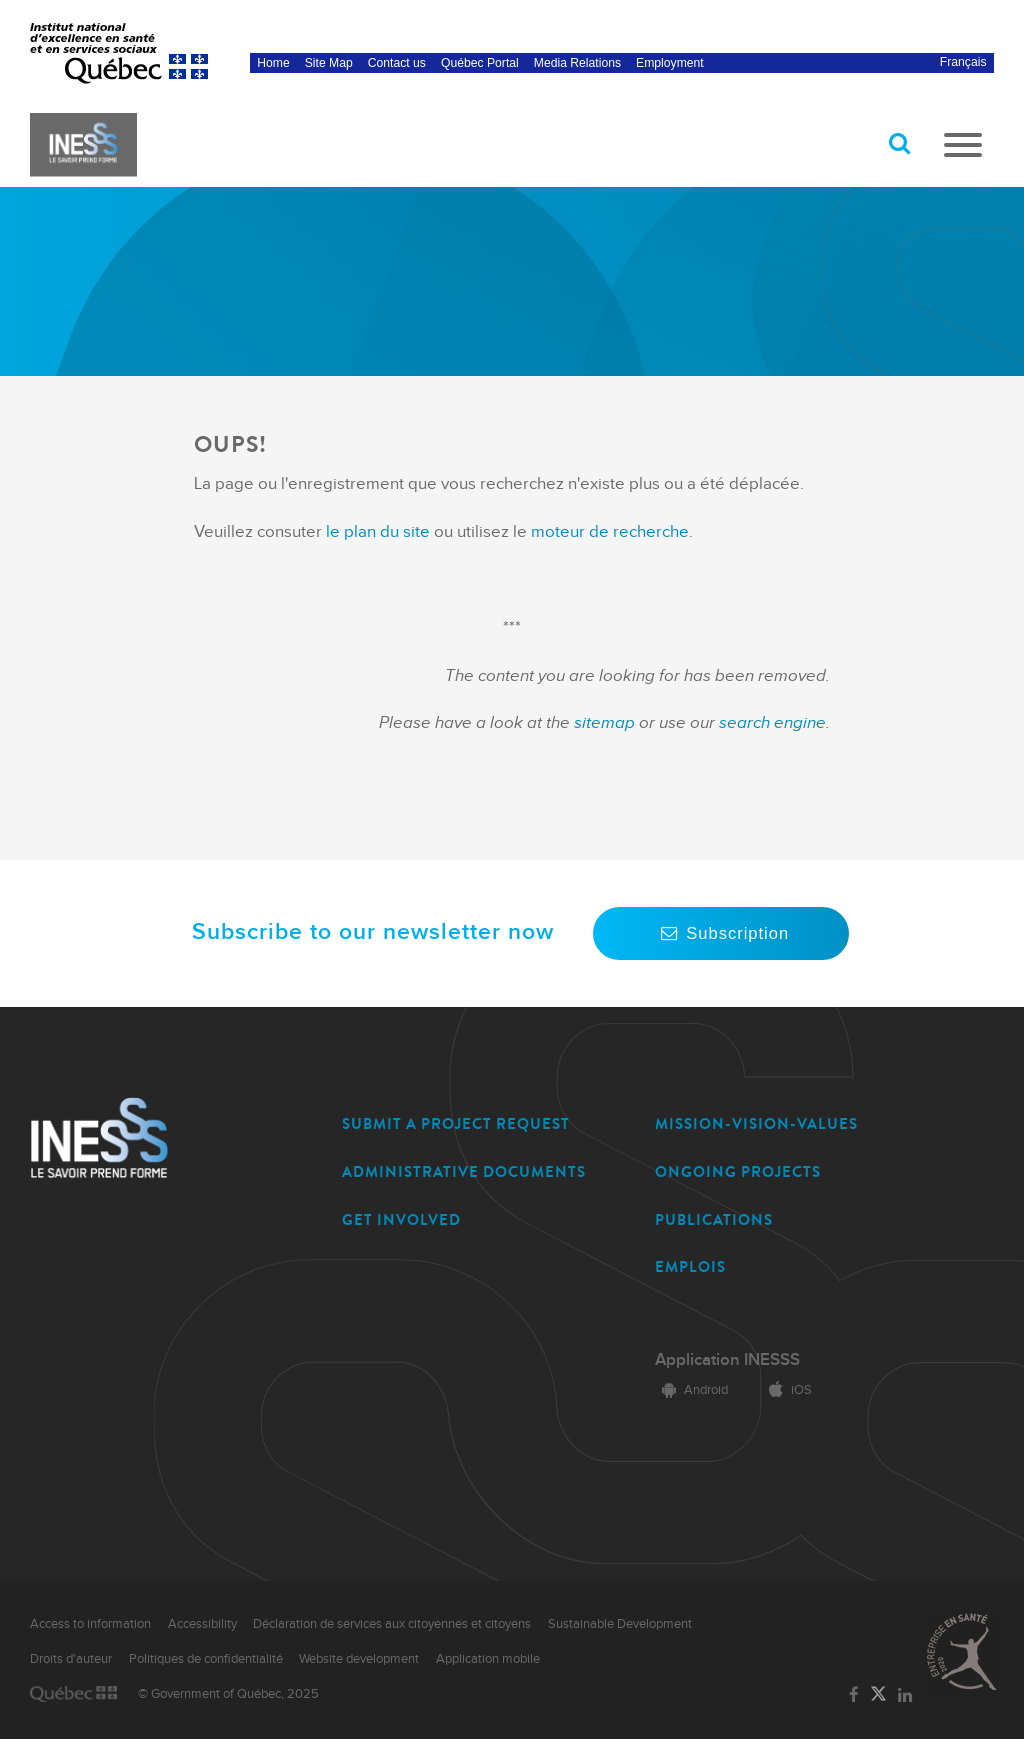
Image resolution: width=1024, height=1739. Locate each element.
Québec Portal (480, 63)
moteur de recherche (608, 532)
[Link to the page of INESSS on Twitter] (878, 1694)
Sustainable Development (620, 1624)
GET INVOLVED (401, 1220)
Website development (359, 1659)
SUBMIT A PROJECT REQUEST (456, 1124)
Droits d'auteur (71, 1659)
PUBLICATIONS (714, 1220)
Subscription (721, 933)
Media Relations (577, 63)
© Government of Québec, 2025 (228, 1694)
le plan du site (378, 532)
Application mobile (488, 1659)
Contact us (397, 63)
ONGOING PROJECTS (738, 1172)
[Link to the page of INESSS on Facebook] (853, 1696)
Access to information (90, 1624)
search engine (772, 723)
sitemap (606, 723)
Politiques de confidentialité (206, 1659)
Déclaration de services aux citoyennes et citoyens (392, 1624)
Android (691, 1390)
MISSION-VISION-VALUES (756, 1124)
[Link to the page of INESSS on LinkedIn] (905, 1696)
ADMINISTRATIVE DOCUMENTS (464, 1172)
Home (273, 63)
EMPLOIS (690, 1267)
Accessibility (202, 1624)
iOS (787, 1390)
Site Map (329, 63)
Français (963, 62)
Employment (670, 63)
